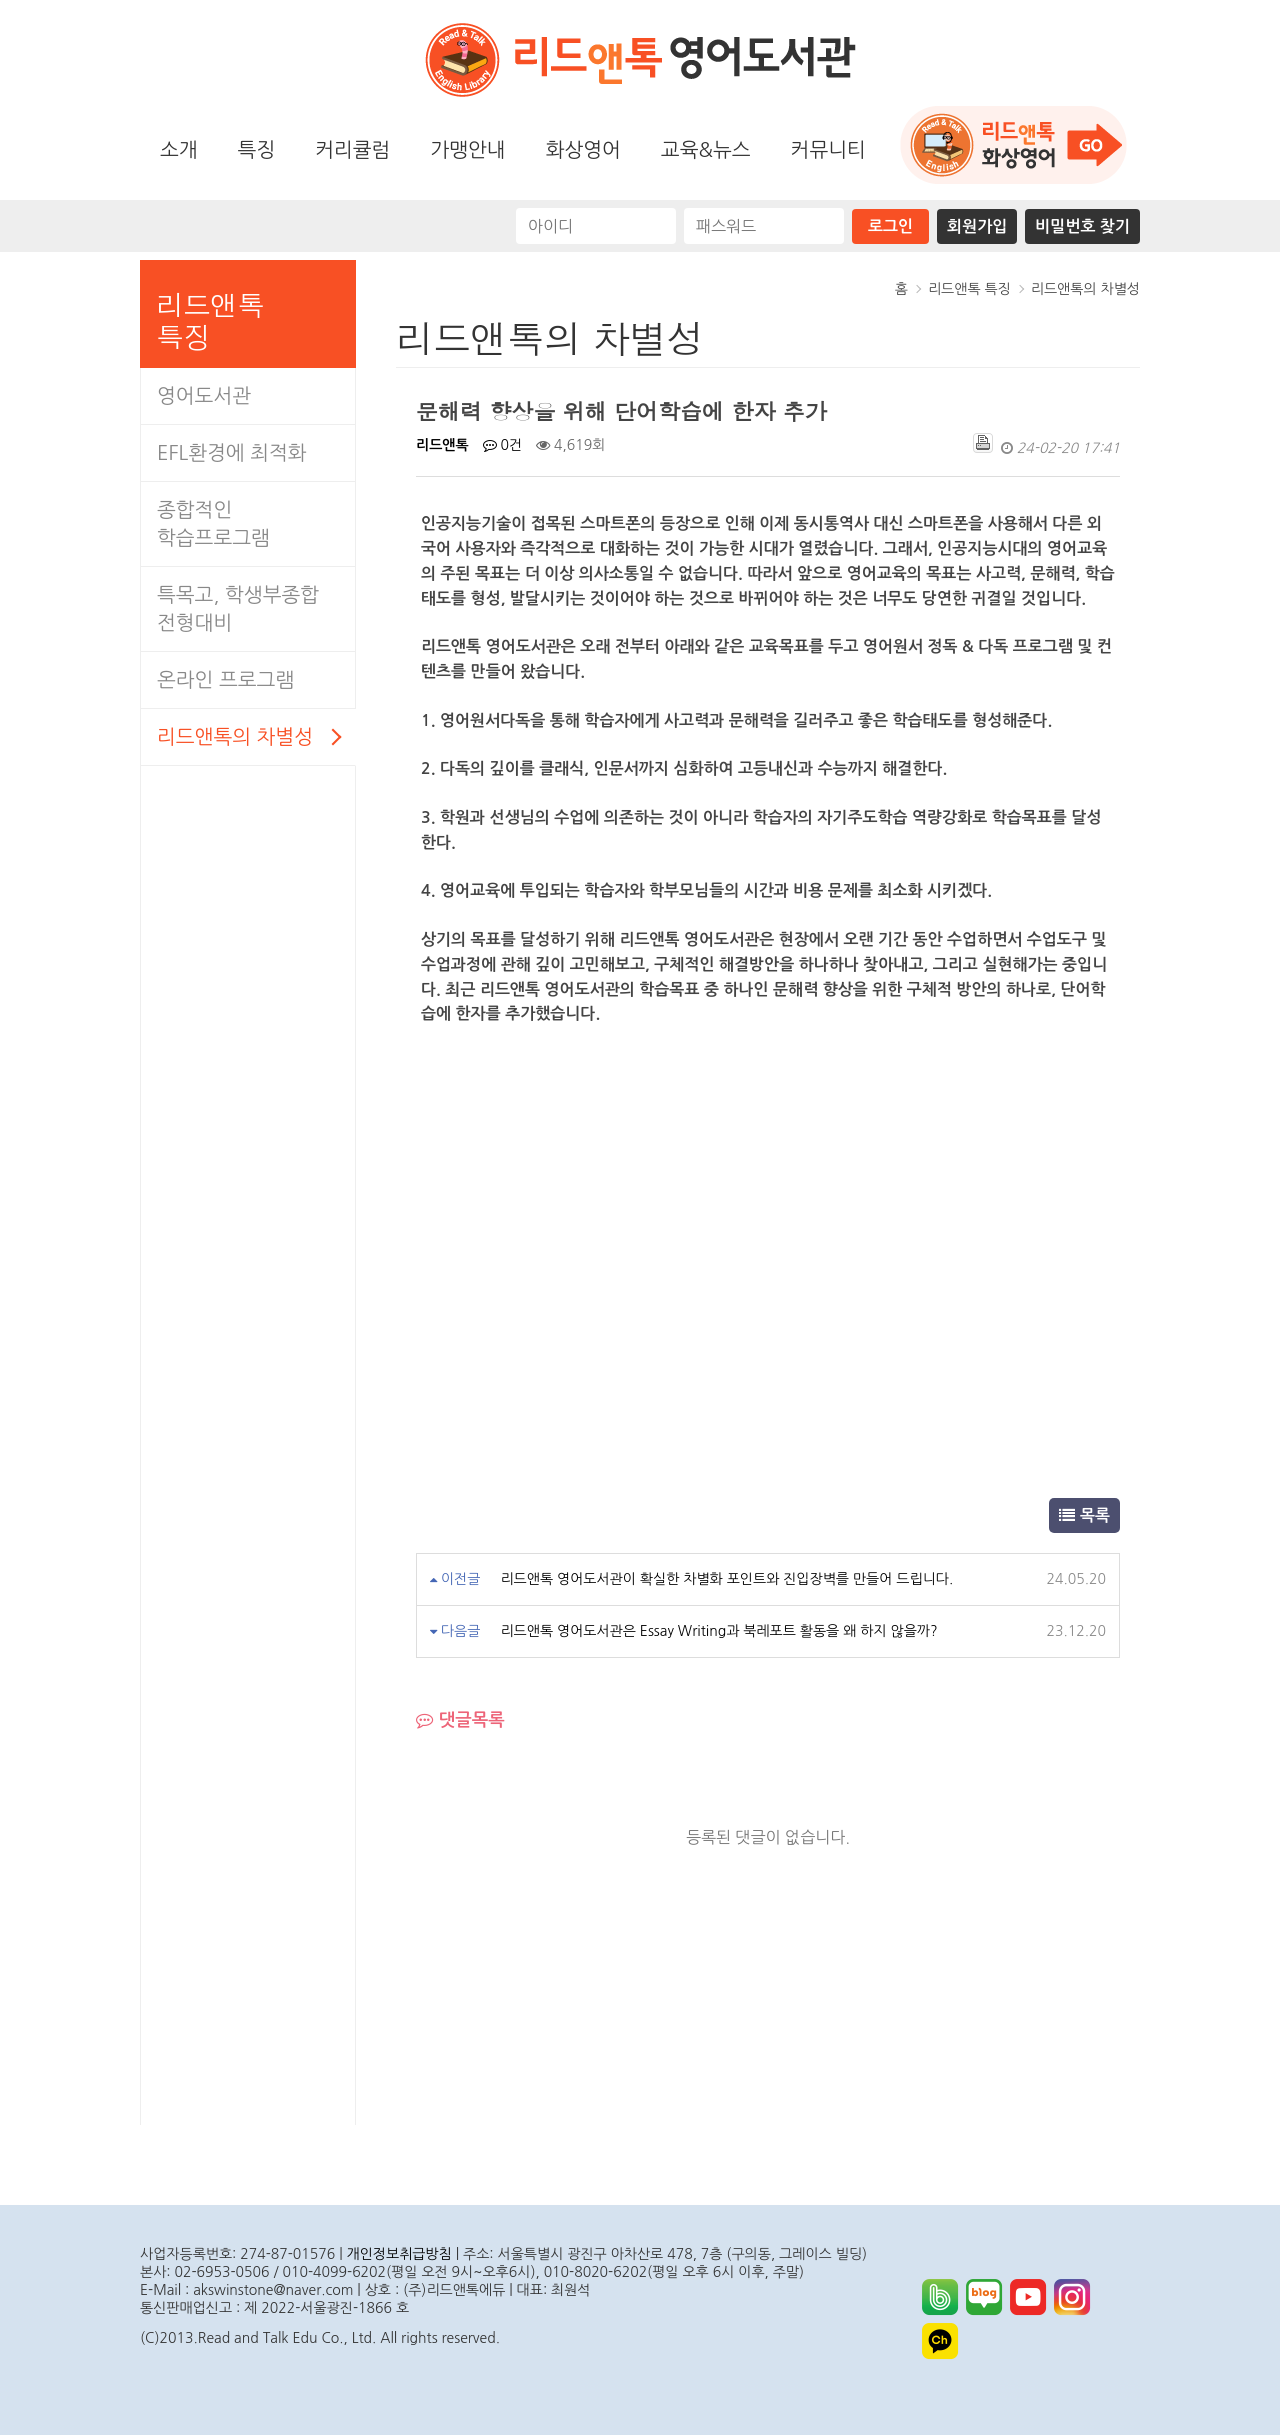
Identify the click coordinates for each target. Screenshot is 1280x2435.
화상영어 (583, 150)
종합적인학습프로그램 (213, 524)
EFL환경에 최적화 (232, 453)
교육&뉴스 (706, 150)
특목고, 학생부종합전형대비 (238, 609)
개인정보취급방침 (399, 2254)
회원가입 (977, 226)
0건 (503, 445)
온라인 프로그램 (225, 680)
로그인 (890, 226)
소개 (179, 150)
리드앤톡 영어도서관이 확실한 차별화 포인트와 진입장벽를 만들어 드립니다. (726, 1579)
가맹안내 (467, 150)
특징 (257, 150)
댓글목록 (460, 1720)
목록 (1084, 1515)
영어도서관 (204, 396)
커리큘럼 (352, 150)
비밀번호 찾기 (1082, 226)
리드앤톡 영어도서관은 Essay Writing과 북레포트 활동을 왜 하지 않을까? (718, 1631)
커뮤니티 (828, 150)
